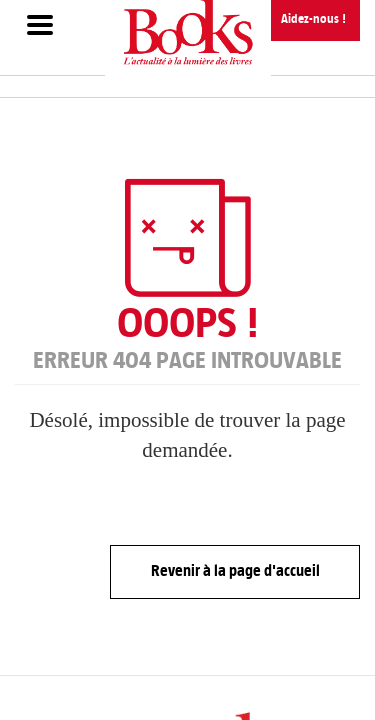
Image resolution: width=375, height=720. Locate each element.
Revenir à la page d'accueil (235, 570)
